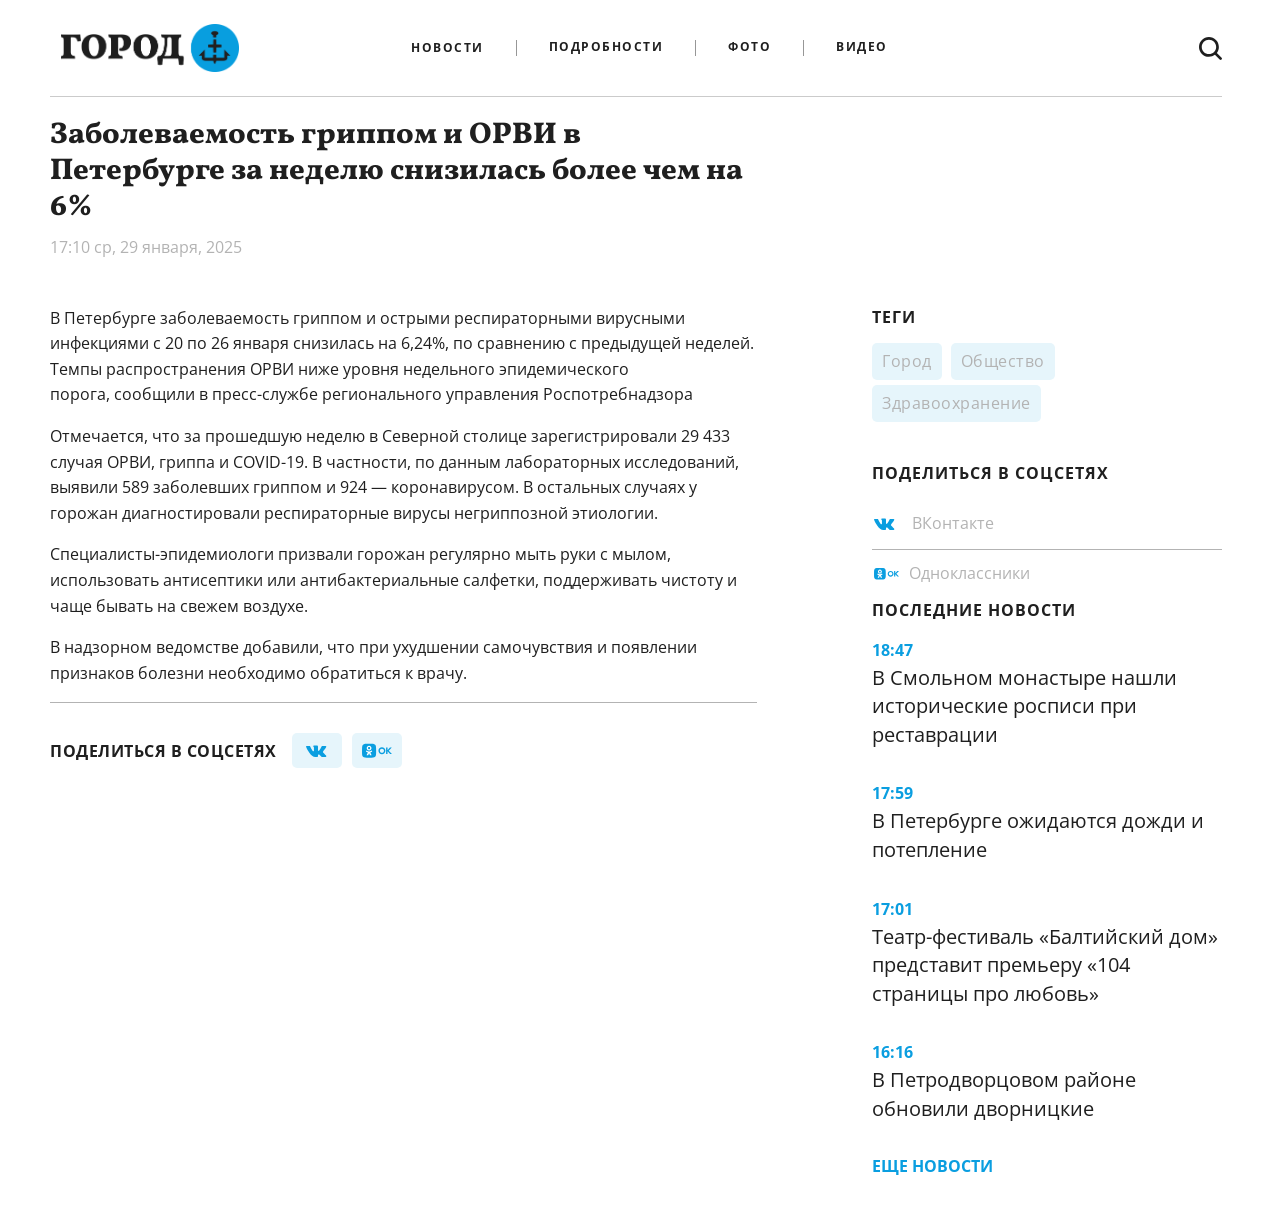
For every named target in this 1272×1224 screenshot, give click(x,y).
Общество (1003, 361)
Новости (447, 48)
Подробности (606, 47)
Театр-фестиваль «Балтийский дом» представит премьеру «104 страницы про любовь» (1045, 965)
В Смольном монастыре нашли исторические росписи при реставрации (1024, 706)
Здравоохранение (956, 403)
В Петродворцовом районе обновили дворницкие (1004, 1094)
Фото (749, 47)
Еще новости (932, 1166)
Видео (862, 47)
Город (907, 361)
